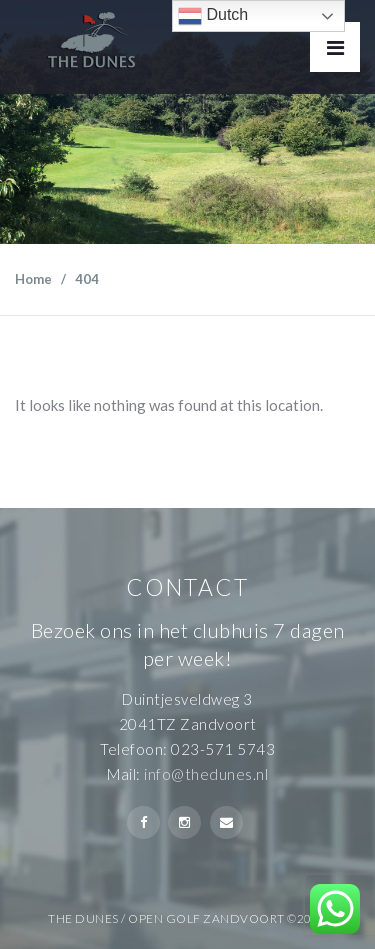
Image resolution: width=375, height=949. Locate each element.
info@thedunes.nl (206, 774)
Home (33, 279)
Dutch (213, 16)
